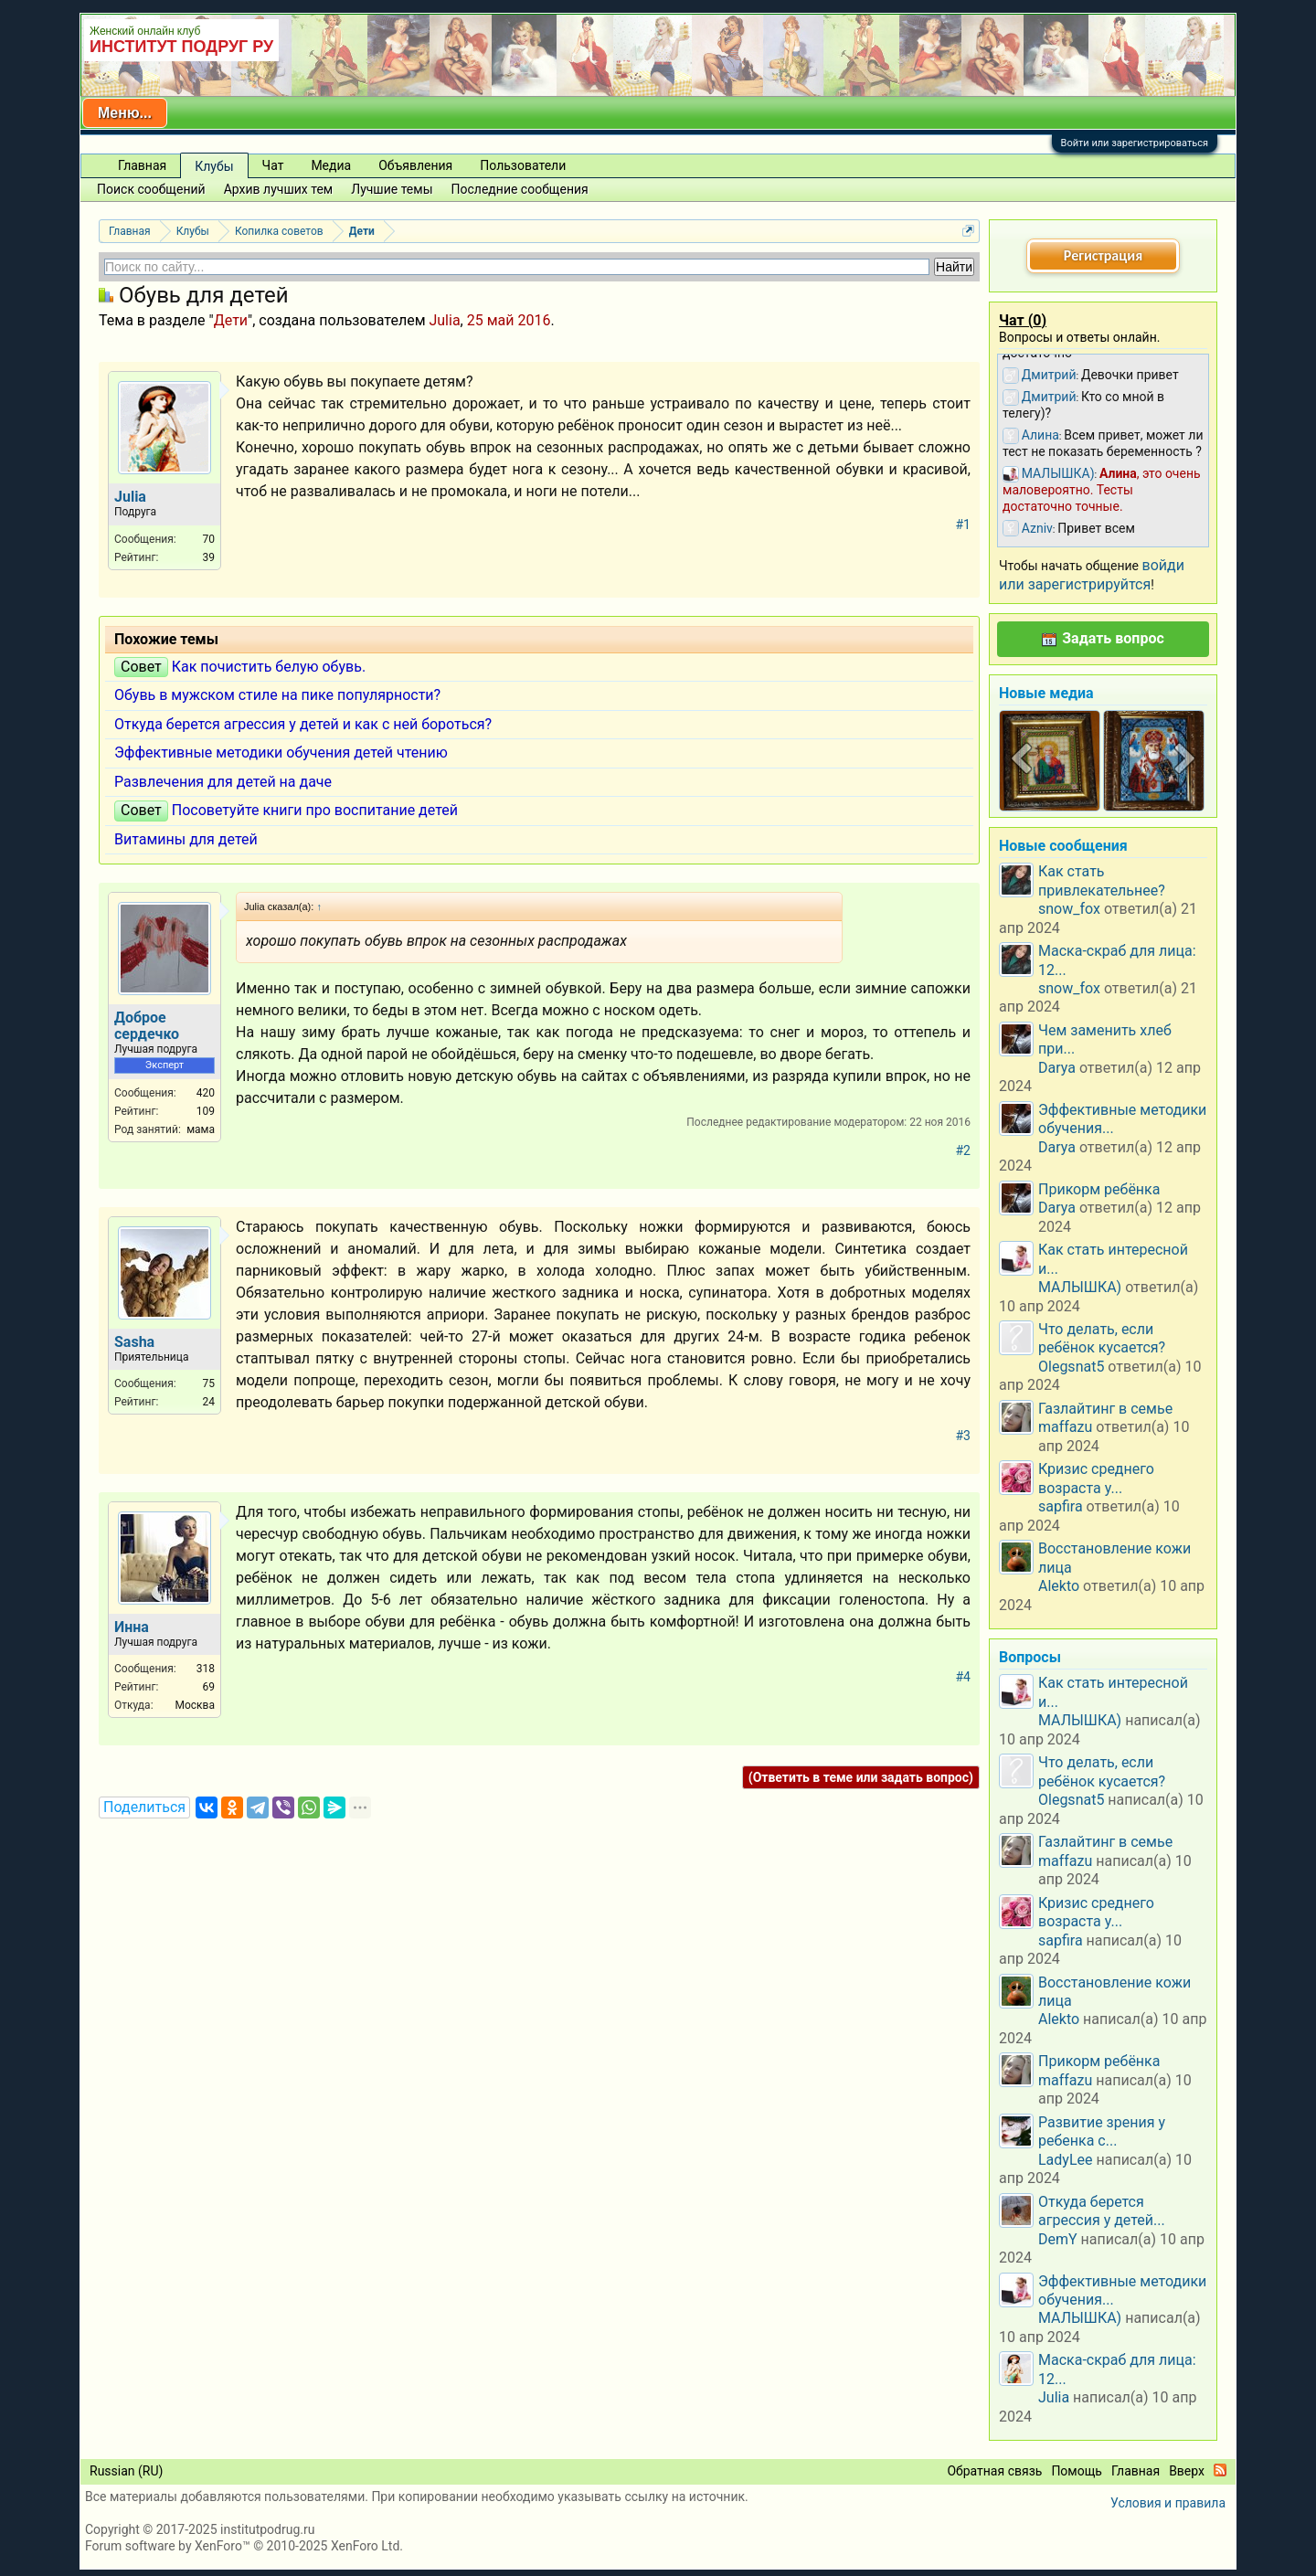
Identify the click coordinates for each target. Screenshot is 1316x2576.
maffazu (1065, 1427)
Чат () (1022, 320)
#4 (963, 1677)
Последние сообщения (520, 189)
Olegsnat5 (1071, 1366)
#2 (963, 1150)
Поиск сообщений (151, 189)
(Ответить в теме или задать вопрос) (860, 1777)
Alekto (1058, 1586)
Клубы (214, 166)
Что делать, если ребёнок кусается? (1101, 1338)
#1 (963, 524)
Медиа (331, 165)
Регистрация (1103, 255)
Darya (1057, 1067)
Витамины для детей (186, 839)
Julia (444, 320)
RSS (1220, 2470)
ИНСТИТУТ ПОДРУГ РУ (181, 46)
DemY (1057, 2239)
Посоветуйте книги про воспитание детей (315, 810)
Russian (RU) (126, 2471)
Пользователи (523, 165)
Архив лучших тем (279, 189)
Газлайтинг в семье (1105, 1408)
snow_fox (1069, 908)
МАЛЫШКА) (1079, 1287)
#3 (963, 1435)
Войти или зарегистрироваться (1134, 143)
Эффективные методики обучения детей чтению (281, 752)
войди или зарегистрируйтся (1091, 574)
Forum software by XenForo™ (244, 2546)
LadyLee (1065, 2159)
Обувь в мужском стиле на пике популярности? (277, 695)
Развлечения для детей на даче (223, 781)
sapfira (1060, 1506)
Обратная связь (994, 2471)
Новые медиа (1046, 693)
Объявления (415, 165)
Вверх (1187, 2471)
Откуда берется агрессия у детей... (1101, 2211)
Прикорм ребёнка (1099, 1189)
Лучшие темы (391, 189)
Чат (273, 165)
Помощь (1076, 2471)
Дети (231, 320)
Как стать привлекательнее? (1101, 880)
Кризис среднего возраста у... (1096, 1478)
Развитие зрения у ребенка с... (1101, 2131)
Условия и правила (1168, 2503)
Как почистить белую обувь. (269, 666)
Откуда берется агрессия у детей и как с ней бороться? (303, 724)
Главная (142, 165)
